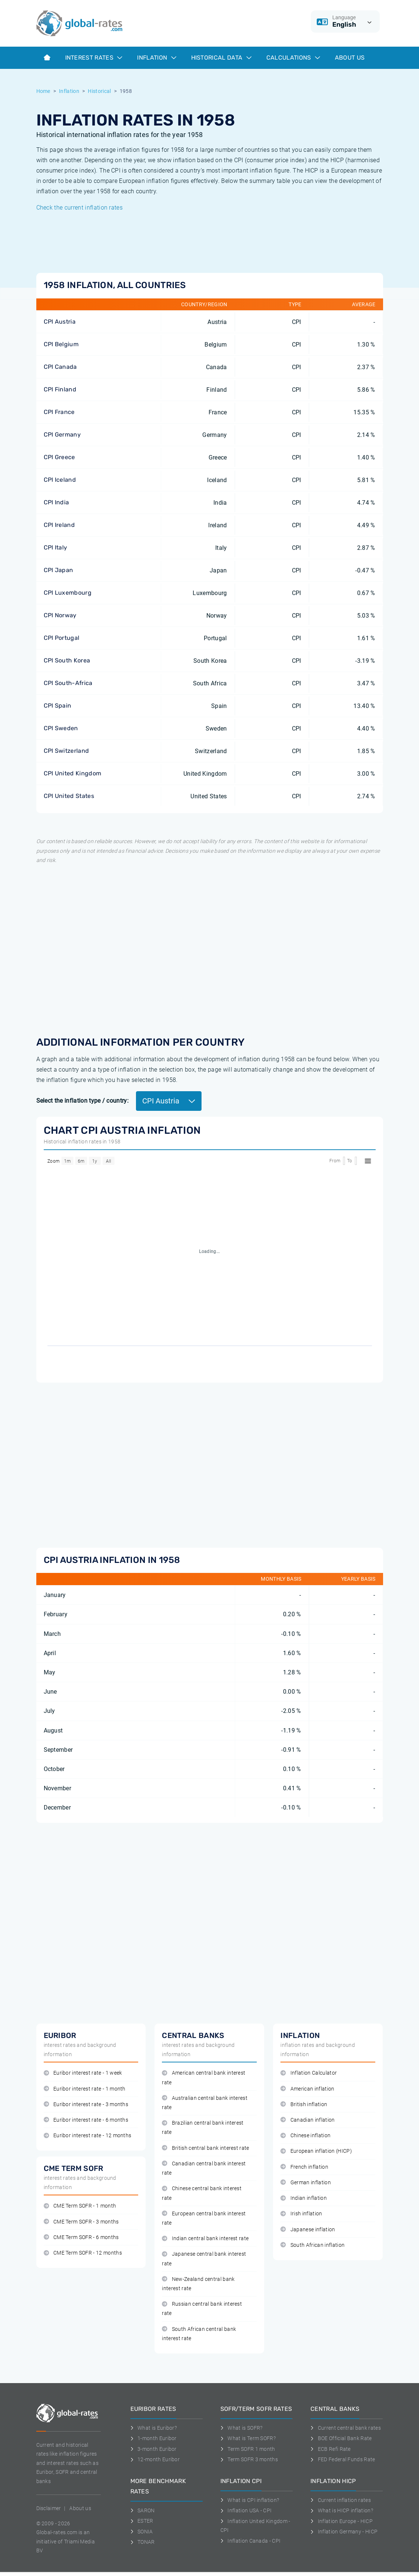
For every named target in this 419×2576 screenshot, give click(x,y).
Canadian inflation (307, 2120)
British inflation (303, 2104)
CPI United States (69, 795)
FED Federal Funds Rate (342, 2459)
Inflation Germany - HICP (344, 2532)
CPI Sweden (61, 728)
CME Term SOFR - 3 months (81, 2222)
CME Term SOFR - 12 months (83, 2253)
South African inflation (312, 2245)
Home (43, 91)
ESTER (141, 2521)
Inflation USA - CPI (246, 2510)
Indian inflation (303, 2198)
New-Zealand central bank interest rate (198, 2284)
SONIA (141, 2532)
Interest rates (94, 57)
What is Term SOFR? (248, 2438)
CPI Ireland (59, 524)
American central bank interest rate (203, 2077)
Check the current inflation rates (79, 207)
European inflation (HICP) (316, 2151)
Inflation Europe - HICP (341, 2521)
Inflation (156, 57)
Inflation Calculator (308, 2073)
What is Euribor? (153, 2428)
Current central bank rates (345, 2428)
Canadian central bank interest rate (204, 2168)
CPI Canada (60, 366)
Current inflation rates (340, 2500)
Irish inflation (301, 2214)
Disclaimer (48, 2508)
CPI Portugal (62, 637)
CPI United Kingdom (73, 773)
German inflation (305, 2182)
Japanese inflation (307, 2229)
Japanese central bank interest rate (204, 2258)
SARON (142, 2510)
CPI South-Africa (68, 682)
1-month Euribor (153, 2438)
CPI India (56, 502)
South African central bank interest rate (199, 2334)
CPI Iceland (60, 479)
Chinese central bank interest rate (202, 2193)
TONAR (142, 2542)
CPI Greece (59, 457)
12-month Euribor (155, 2459)
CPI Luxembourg (68, 592)
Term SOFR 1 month (247, 2449)
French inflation (304, 2167)
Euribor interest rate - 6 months (86, 2120)
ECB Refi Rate (330, 2449)
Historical (99, 91)
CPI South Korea (67, 660)
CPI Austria (60, 321)
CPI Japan (58, 570)
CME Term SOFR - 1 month (80, 2206)
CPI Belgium (61, 344)
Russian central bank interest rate (202, 2308)
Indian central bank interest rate (205, 2238)
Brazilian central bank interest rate (202, 2127)
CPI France (59, 411)
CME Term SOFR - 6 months (81, 2237)
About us (350, 57)
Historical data (221, 57)
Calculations (293, 57)
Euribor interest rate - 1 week (83, 2073)
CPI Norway (60, 615)
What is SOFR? (241, 2428)
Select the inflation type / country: (82, 1100)
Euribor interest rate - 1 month (85, 2089)
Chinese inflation (305, 2135)
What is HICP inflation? (341, 2510)
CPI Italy (55, 547)
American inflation (307, 2089)
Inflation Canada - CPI (250, 2541)
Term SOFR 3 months (249, 2459)
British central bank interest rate (205, 2148)
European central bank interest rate (204, 2218)
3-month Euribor (153, 2449)
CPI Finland (60, 389)
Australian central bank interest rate (204, 2103)
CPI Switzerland (66, 750)
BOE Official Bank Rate (341, 2438)
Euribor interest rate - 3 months (86, 2104)
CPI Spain (58, 705)
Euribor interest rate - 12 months (88, 2135)
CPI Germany (62, 434)
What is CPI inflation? (249, 2500)
